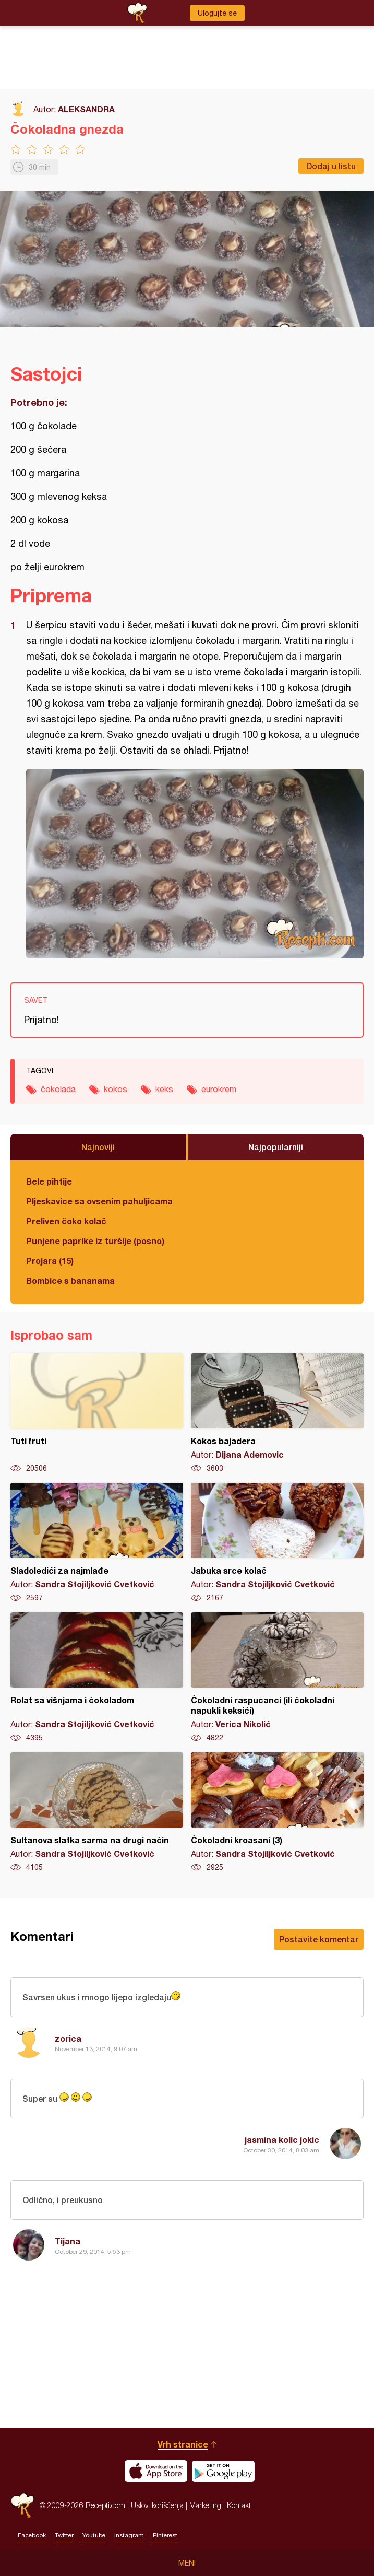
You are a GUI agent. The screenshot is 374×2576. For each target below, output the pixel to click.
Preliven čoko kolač (66, 1221)
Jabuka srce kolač (277, 1543)
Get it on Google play (223, 2471)
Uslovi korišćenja (157, 2505)
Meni (187, 2563)
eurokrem (218, 1089)
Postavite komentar (318, 1939)
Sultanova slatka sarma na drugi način (96, 1812)
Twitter (64, 2535)
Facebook (32, 2535)
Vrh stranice (183, 2444)
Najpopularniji (275, 1147)
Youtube (93, 2535)
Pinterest (165, 2535)
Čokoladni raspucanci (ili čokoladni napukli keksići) (277, 1677)
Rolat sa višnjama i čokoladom (96, 1677)
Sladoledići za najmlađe (96, 1543)
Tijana (67, 2241)
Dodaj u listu (331, 166)
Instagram (129, 2535)
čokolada (58, 1089)
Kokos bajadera (277, 1413)
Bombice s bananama (70, 1280)
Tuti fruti (96, 1413)
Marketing (205, 2505)
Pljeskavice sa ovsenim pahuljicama (99, 1201)
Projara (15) (50, 1261)
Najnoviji (98, 1147)
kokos (115, 1089)
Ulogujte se (217, 13)
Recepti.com (22, 2505)
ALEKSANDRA (86, 109)
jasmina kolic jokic (282, 2140)
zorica (68, 2038)
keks (164, 1089)
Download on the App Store (156, 2471)
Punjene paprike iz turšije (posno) (95, 1241)
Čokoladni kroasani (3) (277, 1812)
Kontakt (239, 2505)
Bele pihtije (49, 1181)
